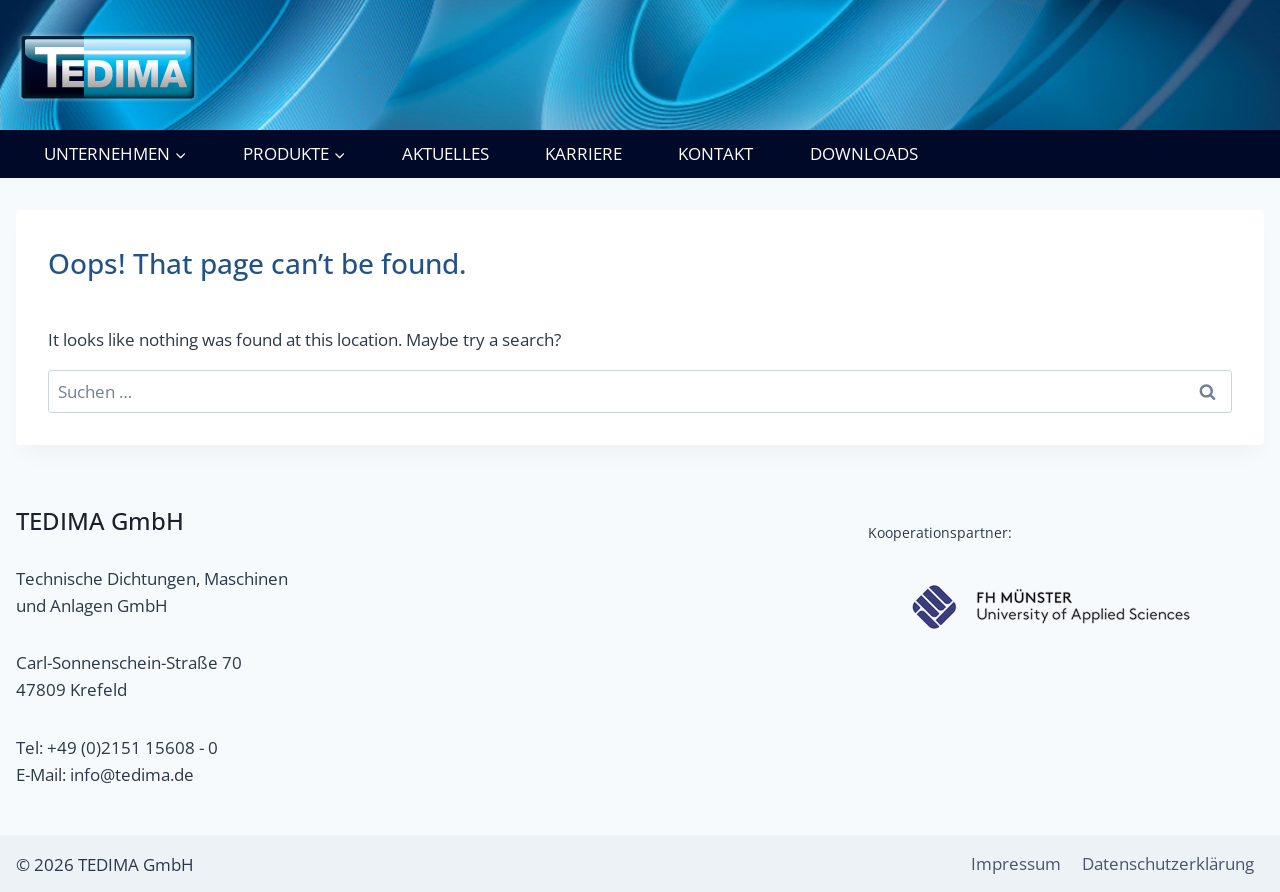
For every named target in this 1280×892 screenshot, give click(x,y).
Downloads (864, 153)
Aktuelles (445, 153)
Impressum (1016, 863)
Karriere (583, 153)
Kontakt (715, 153)
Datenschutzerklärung (1168, 863)
